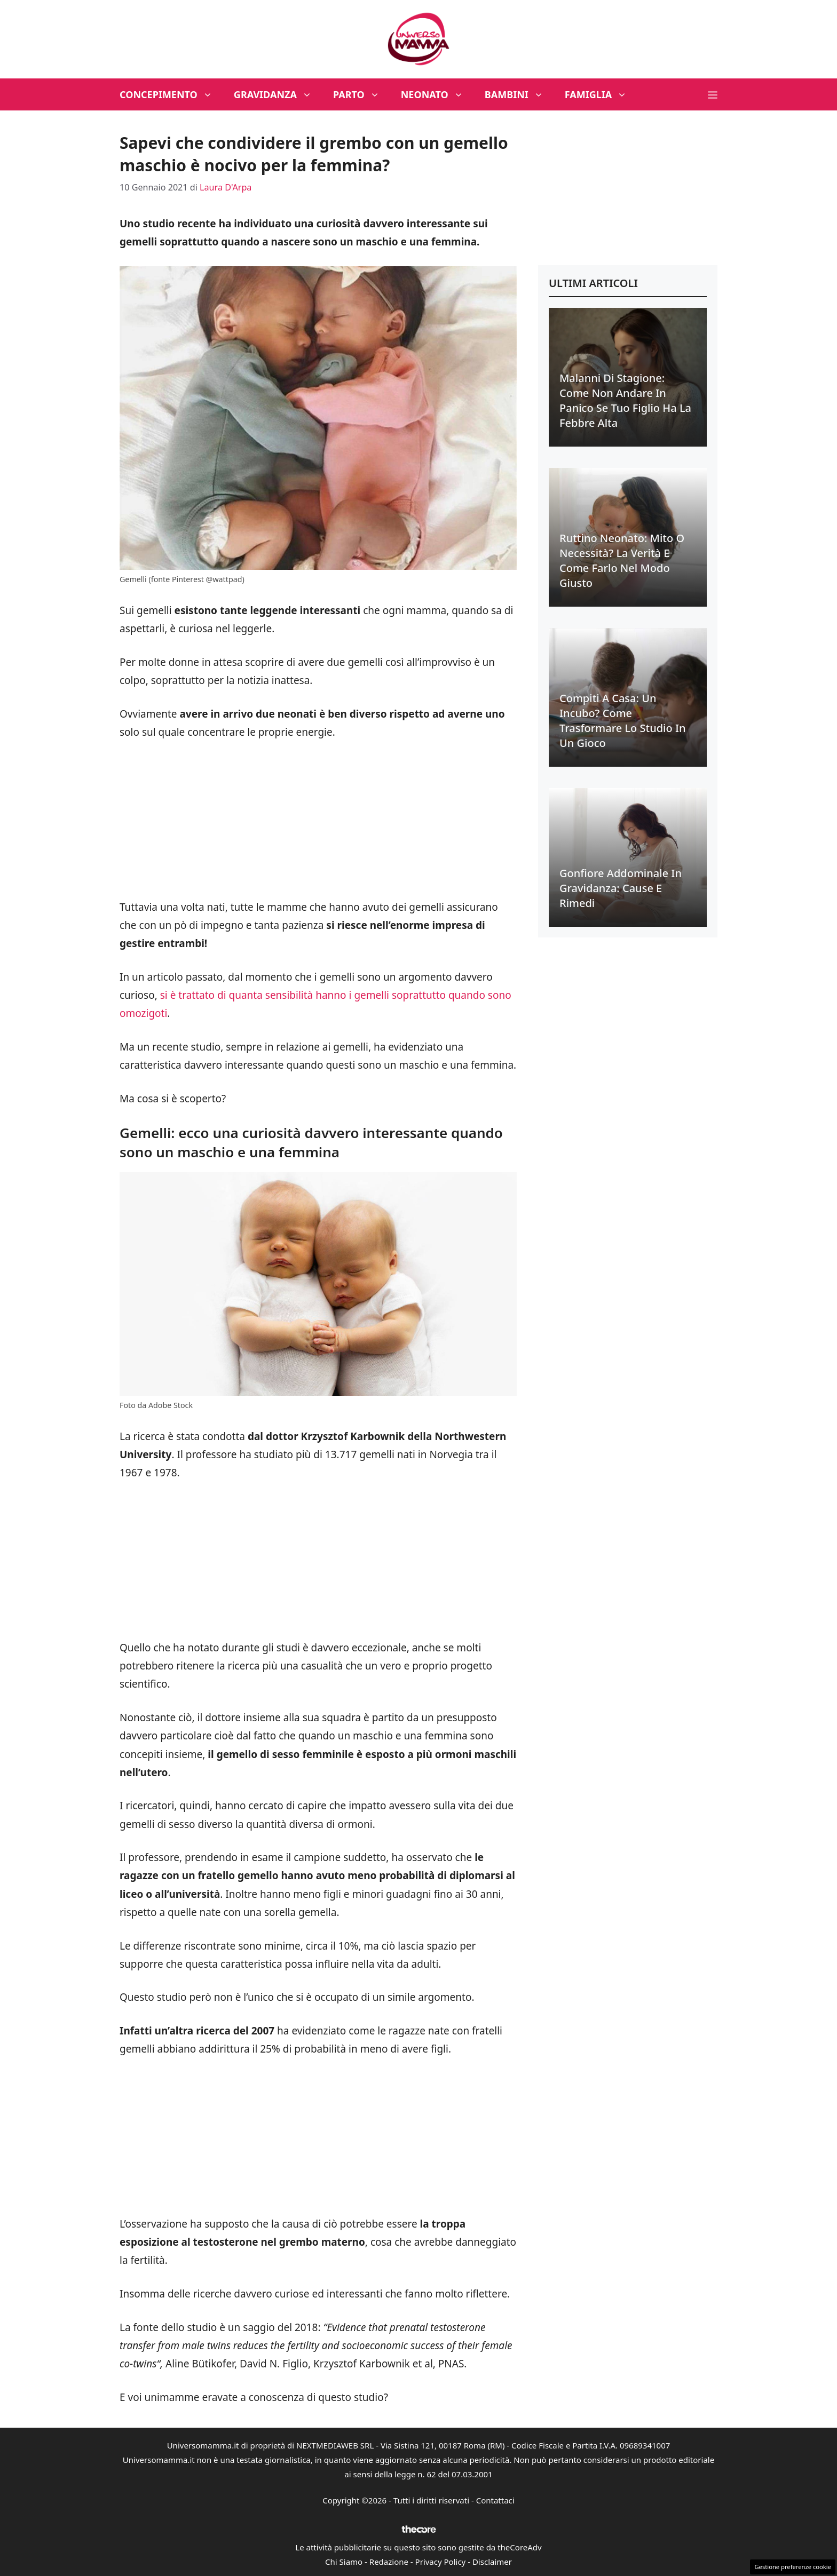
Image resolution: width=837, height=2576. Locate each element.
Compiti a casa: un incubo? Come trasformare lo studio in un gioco (622, 720)
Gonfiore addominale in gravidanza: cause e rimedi (620, 888)
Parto (361, 94)
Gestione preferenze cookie (792, 2567)
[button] (712, 94)
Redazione (388, 2561)
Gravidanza (278, 94)
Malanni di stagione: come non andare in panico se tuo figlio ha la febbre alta (625, 400)
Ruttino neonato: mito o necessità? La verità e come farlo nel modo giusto (621, 560)
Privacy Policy (440, 2561)
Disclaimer (492, 2561)
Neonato (437, 94)
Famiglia (601, 94)
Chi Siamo (343, 2561)
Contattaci (495, 2500)
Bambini (519, 94)
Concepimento (171, 94)
